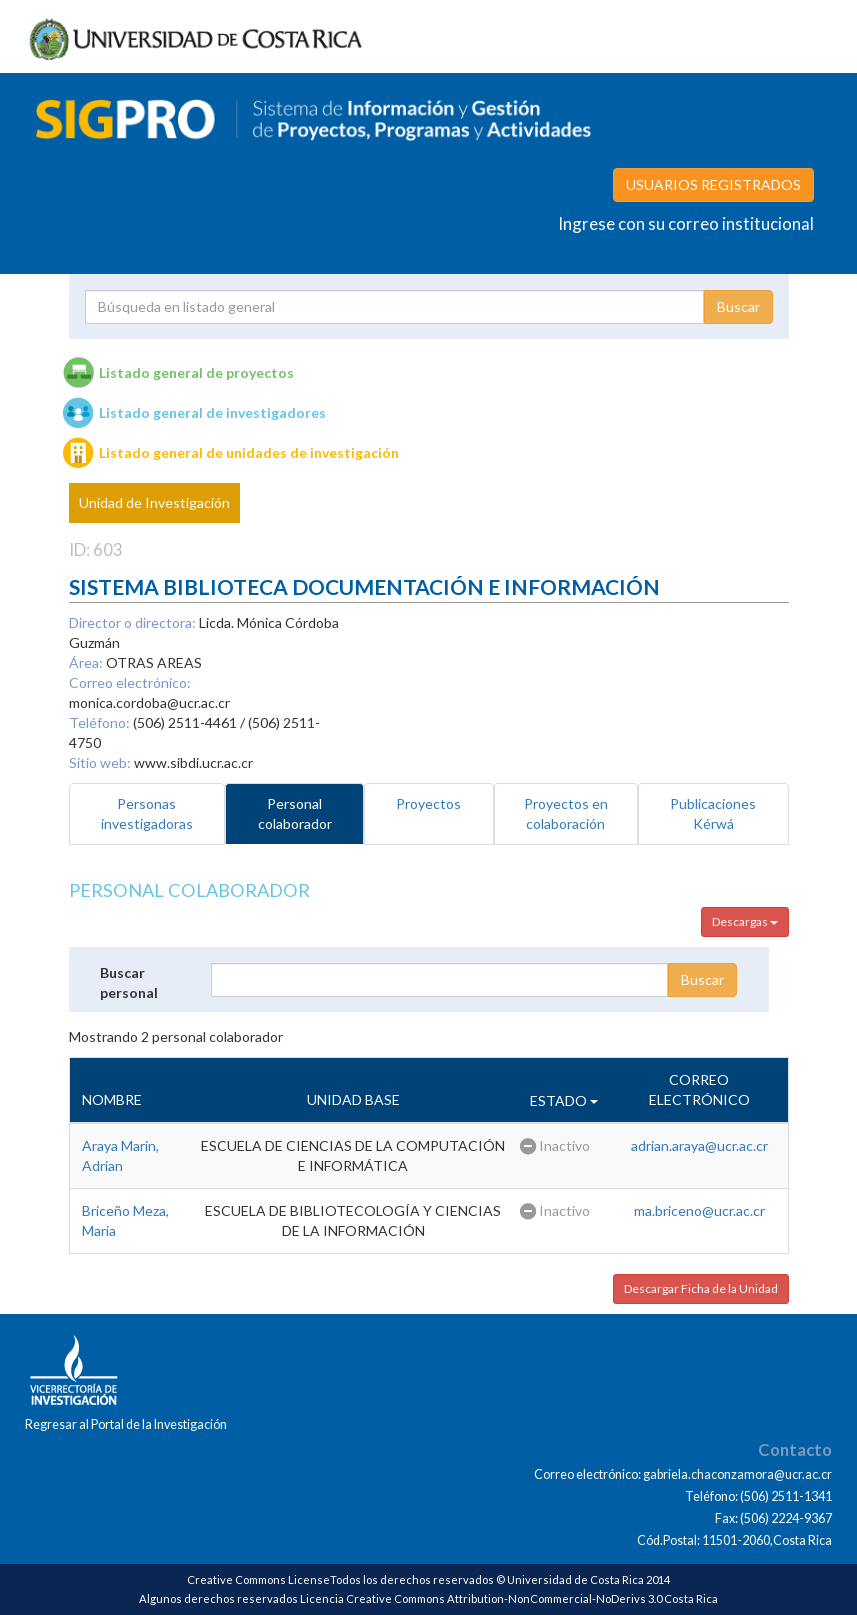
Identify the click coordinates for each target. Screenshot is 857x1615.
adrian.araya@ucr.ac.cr (699, 1145)
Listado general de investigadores (212, 412)
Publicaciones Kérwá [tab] (713, 813)
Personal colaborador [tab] (295, 813)
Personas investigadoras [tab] (147, 813)
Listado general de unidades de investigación (249, 452)
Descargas (745, 921)
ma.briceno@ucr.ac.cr (699, 1210)
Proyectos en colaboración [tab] (566, 813)
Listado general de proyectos (196, 372)
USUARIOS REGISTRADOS (713, 184)
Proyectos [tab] (428, 803)
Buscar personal (129, 982)
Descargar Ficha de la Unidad (701, 1288)
